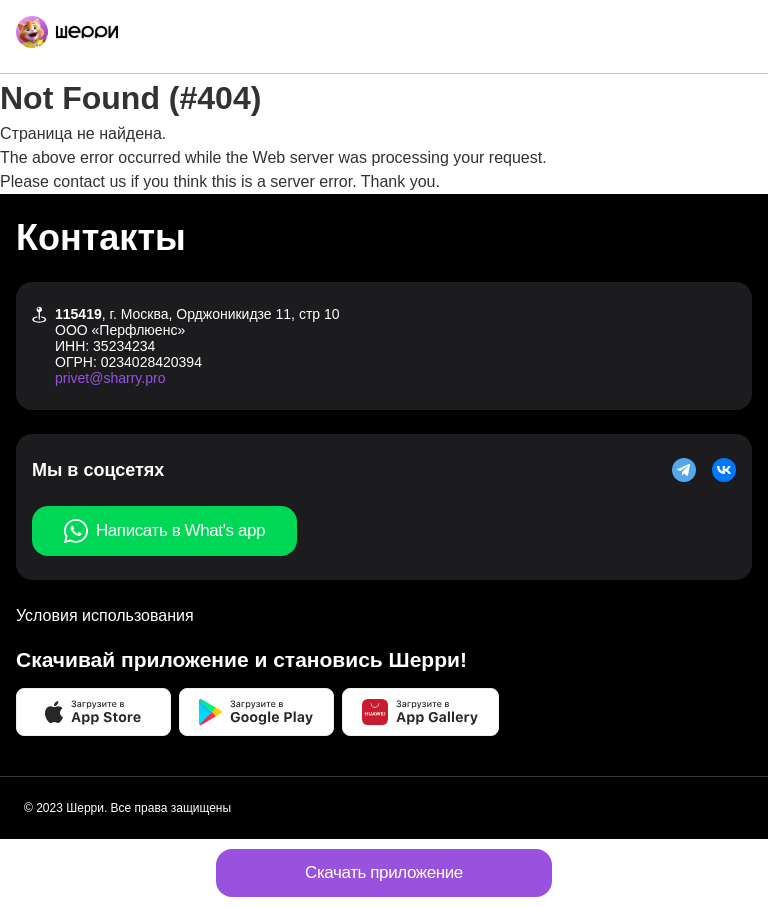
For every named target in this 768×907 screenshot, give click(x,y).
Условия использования (105, 615)
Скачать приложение (384, 872)
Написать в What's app (164, 531)
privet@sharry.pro (110, 378)
